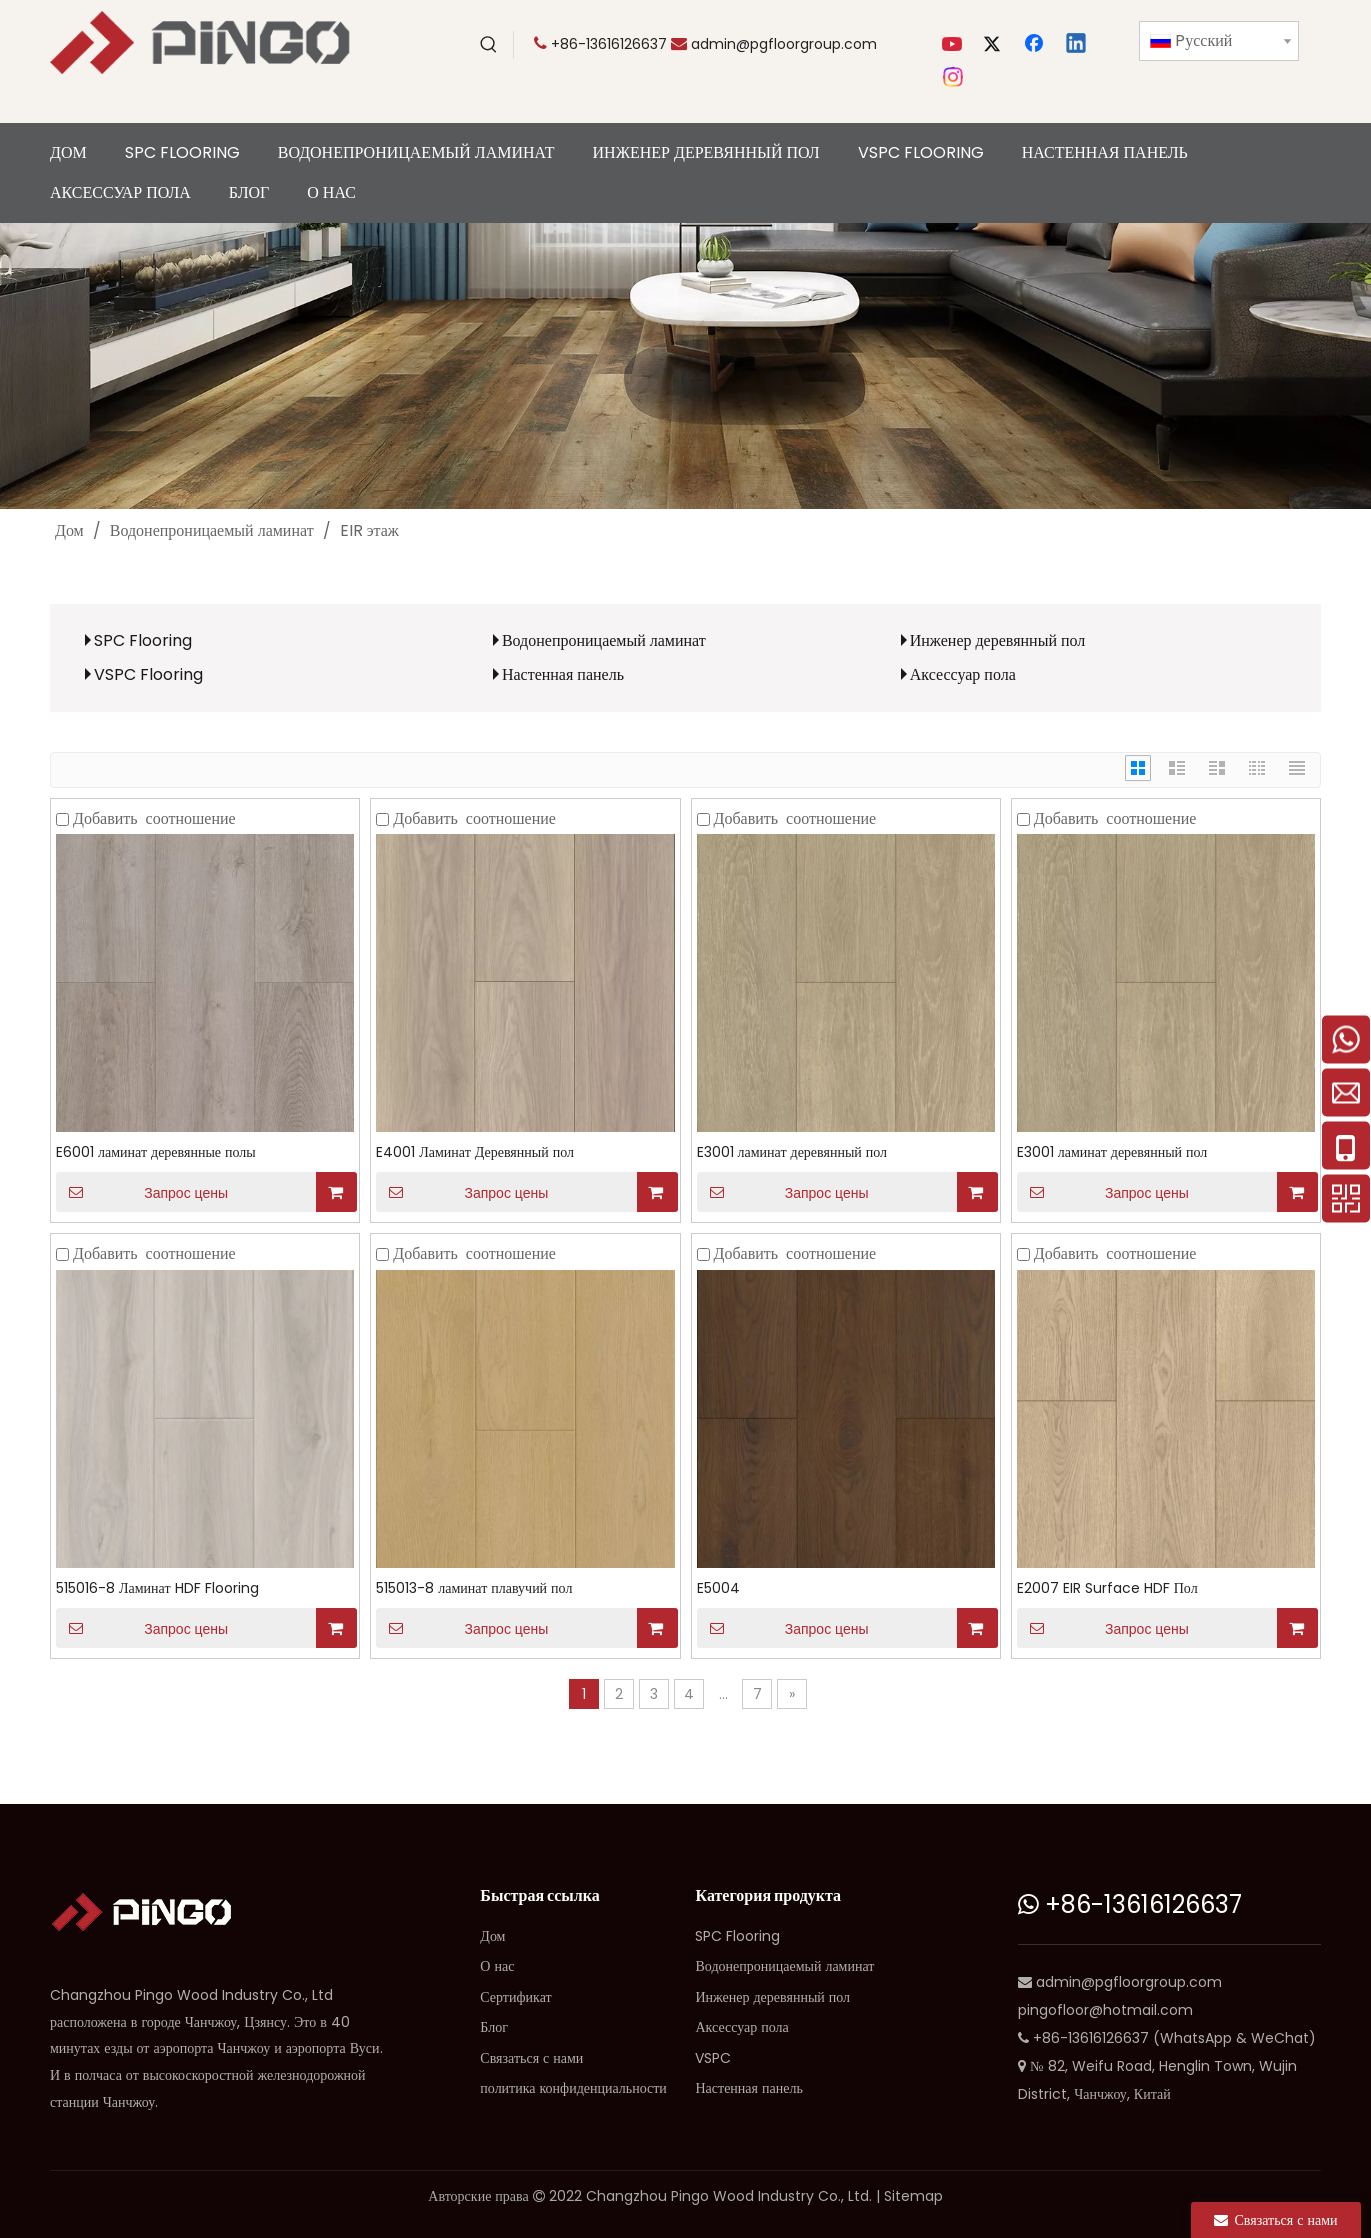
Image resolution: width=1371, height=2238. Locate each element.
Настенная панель (563, 674)
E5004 (718, 1588)
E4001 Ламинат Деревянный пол (475, 1152)
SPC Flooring (143, 640)
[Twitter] (995, 45)
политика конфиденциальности (573, 2088)
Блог (494, 2027)
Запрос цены (142, 1192)
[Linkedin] (1077, 45)
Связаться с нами (531, 2058)
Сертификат (515, 1997)
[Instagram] (954, 77)
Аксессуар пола (963, 674)
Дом (492, 1936)
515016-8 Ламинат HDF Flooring (157, 1588)
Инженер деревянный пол (998, 640)
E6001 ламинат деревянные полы (156, 1152)
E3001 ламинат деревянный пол (792, 1152)
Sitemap (913, 2196)
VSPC (713, 2058)
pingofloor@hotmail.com (1105, 2010)
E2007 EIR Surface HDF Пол (1107, 1588)
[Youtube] (954, 45)
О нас (497, 1966)
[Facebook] (1036, 45)
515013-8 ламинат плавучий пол (474, 1588)
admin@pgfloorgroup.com (784, 44)
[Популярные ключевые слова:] (489, 45)
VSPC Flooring (148, 674)
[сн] (685, 366)
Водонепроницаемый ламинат (604, 640)
